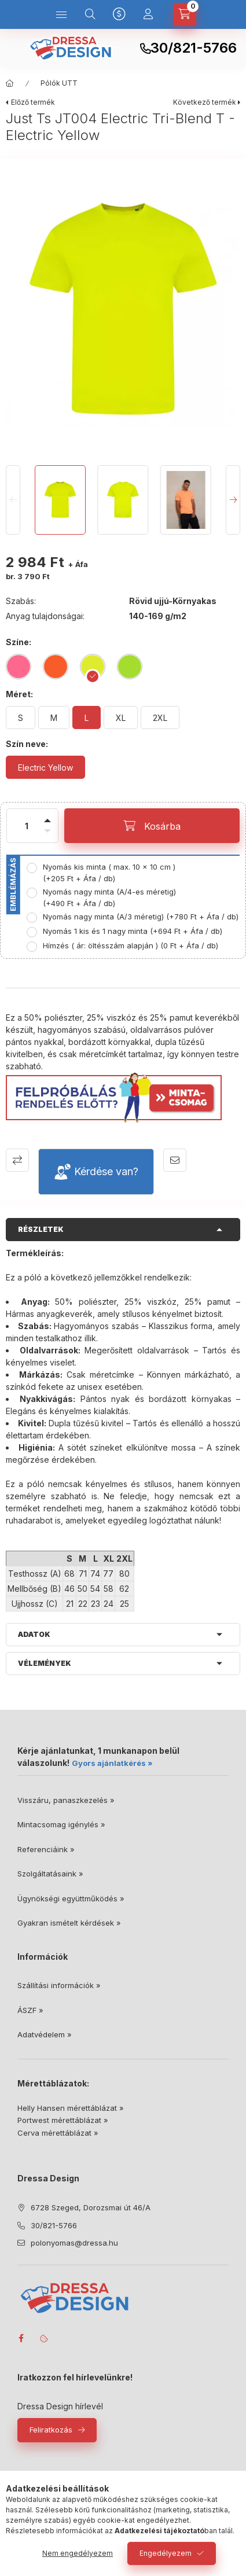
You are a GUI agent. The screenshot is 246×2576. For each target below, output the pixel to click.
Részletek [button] (41, 1229)
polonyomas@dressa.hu (74, 2242)
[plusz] (47, 813)
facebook (20, 2338)
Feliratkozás (51, 2429)
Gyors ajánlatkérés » (112, 1763)
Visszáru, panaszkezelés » (66, 1800)
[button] (123, 309)
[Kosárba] (152, 825)
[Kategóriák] (61, 14)
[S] (20, 717)
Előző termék (33, 102)
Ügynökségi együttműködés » (70, 1898)
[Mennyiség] (26, 825)
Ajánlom (174, 1160)
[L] (86, 717)
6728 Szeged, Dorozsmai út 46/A (90, 2207)
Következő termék (204, 102)
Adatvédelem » (44, 2034)
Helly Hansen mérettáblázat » (70, 2108)
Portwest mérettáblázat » (62, 2120)
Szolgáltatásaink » (50, 1873)
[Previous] (13, 500)
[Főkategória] (10, 83)
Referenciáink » (46, 1849)
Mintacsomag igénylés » (61, 1824)
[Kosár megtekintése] (184, 14)
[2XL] (160, 717)
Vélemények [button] (44, 1663)
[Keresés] (90, 14)
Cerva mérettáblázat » (57, 2132)
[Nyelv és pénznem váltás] (119, 14)
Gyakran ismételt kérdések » (69, 1922)
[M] (53, 717)
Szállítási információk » (59, 1985)
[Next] (233, 500)
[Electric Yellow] (45, 767)
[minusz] (47, 838)
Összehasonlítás (17, 1160)
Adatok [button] (34, 1634)
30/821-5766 (193, 48)
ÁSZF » (30, 2010)
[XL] (121, 717)
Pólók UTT (59, 83)
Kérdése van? (106, 1171)
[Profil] (148, 14)
